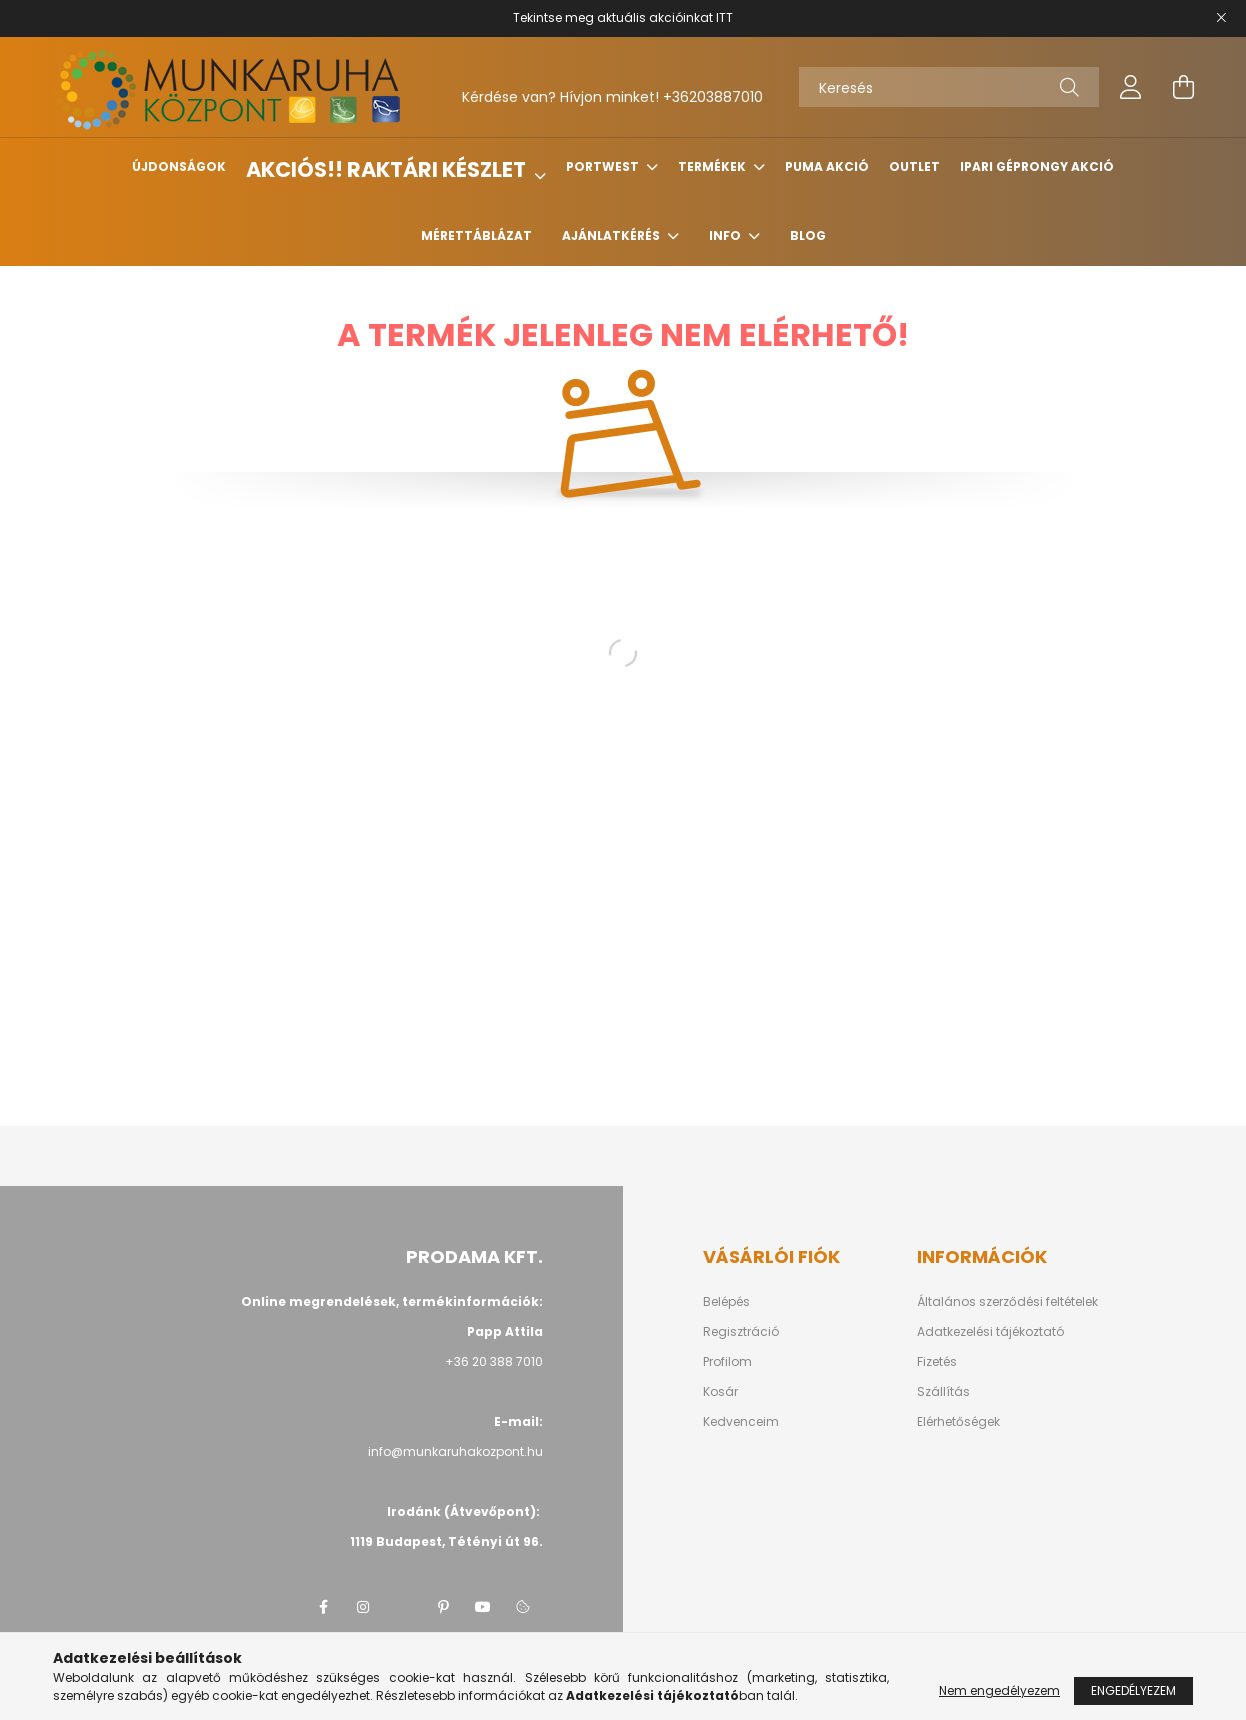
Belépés (726, 1302)
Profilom (727, 1362)
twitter (403, 1607)
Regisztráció (741, 1332)
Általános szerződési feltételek (1007, 1302)
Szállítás (943, 1392)
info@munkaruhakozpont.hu (455, 1451)
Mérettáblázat (476, 235)
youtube (483, 1607)
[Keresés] (949, 87)
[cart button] (1183, 87)
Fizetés (937, 1362)
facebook (323, 1607)
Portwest (604, 166)
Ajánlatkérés (612, 235)
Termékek (713, 166)
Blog (808, 235)
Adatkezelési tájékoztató (990, 1332)
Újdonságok (179, 166)
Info (726, 235)
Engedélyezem (1133, 1690)
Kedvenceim (741, 1422)
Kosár (720, 1392)
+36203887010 (713, 97)
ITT (724, 17)
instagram (363, 1607)
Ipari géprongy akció (1037, 166)
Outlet (914, 166)
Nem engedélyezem (999, 1690)
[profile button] (1131, 87)
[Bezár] (1221, 18)
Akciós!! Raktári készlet (388, 169)
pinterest (443, 1607)
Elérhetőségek (958, 1422)
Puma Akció (827, 166)
